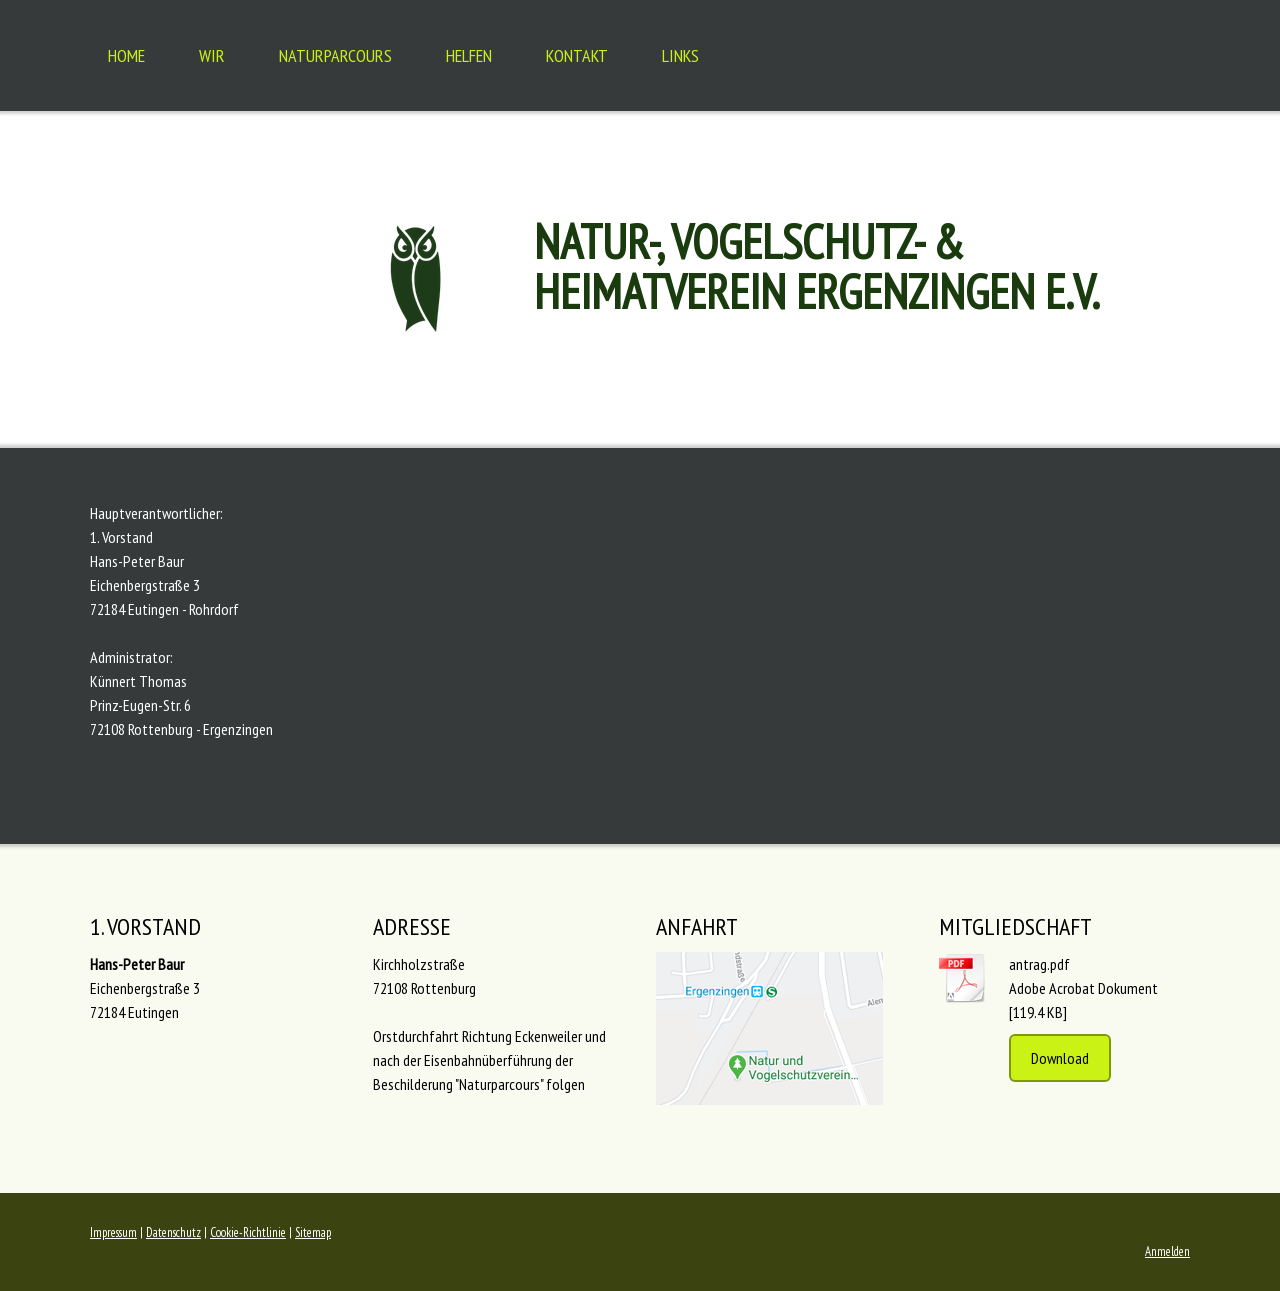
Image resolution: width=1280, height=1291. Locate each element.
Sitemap (313, 1232)
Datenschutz (173, 1232)
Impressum (113, 1232)
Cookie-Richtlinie (248, 1232)
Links (680, 55)
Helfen (469, 55)
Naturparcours (335, 55)
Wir (212, 55)
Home (126, 55)
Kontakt (577, 55)
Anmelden (1167, 1251)
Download (1060, 1058)
